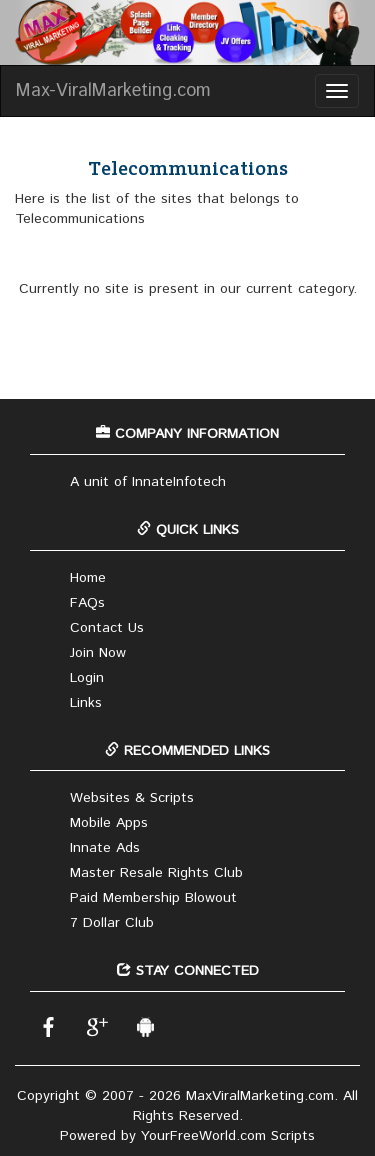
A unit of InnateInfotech (148, 482)
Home (88, 578)
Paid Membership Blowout (153, 898)
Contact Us (107, 628)
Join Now (98, 653)
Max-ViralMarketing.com (113, 91)
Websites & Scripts (132, 798)
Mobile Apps (109, 823)
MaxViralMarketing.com (260, 1096)
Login (87, 678)
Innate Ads (105, 848)
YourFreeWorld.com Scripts (228, 1136)
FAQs (87, 603)
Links (86, 703)
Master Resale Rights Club (156, 873)
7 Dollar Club (112, 923)
